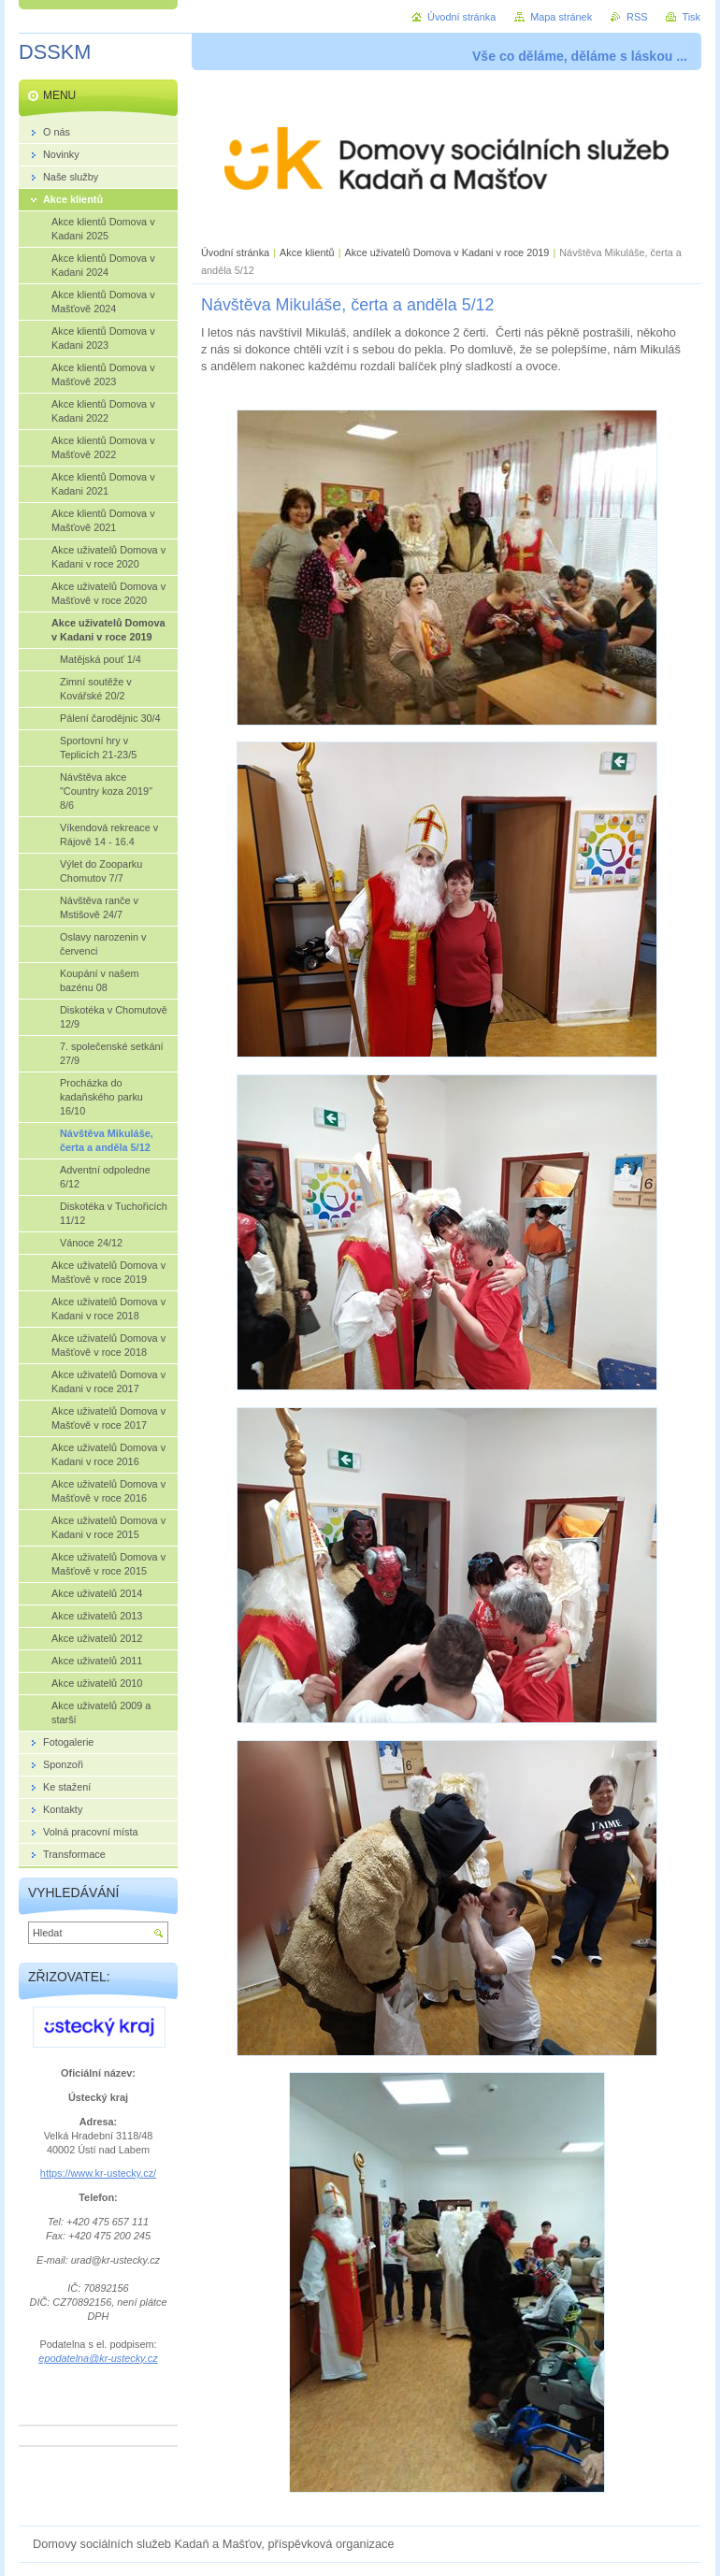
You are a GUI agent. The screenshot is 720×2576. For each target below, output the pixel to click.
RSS (636, 16)
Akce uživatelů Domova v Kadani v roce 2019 (447, 252)
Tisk (691, 16)
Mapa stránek (561, 16)
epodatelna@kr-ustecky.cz (97, 2358)
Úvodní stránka (235, 252)
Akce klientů (307, 252)
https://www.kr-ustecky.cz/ (98, 2173)
